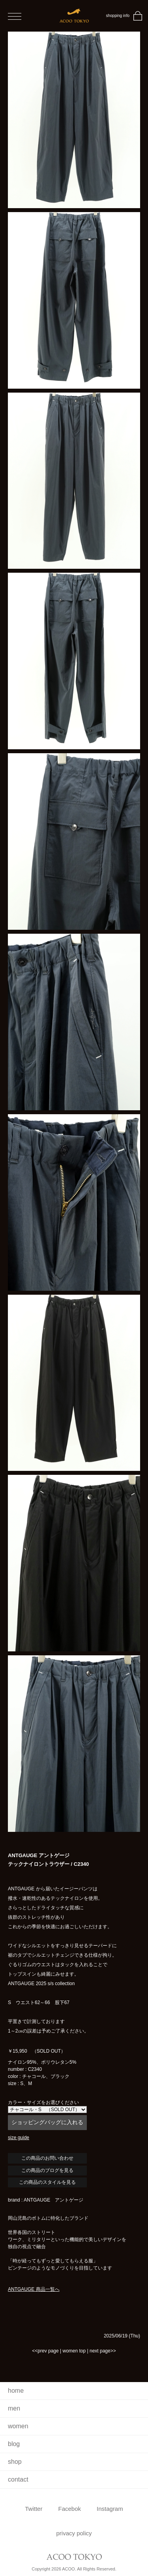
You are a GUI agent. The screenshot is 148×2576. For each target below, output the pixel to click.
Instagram (110, 2508)
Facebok (69, 2508)
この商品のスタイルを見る (47, 2182)
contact (18, 2479)
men (14, 2408)
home (16, 2390)
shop (15, 2461)
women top (74, 2351)
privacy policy (74, 2533)
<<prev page (45, 2351)
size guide (18, 2137)
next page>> (103, 2351)
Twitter (33, 2508)
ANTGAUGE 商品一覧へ (34, 2289)
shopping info (118, 15)
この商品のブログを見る (47, 2170)
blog (14, 2444)
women (18, 2426)
